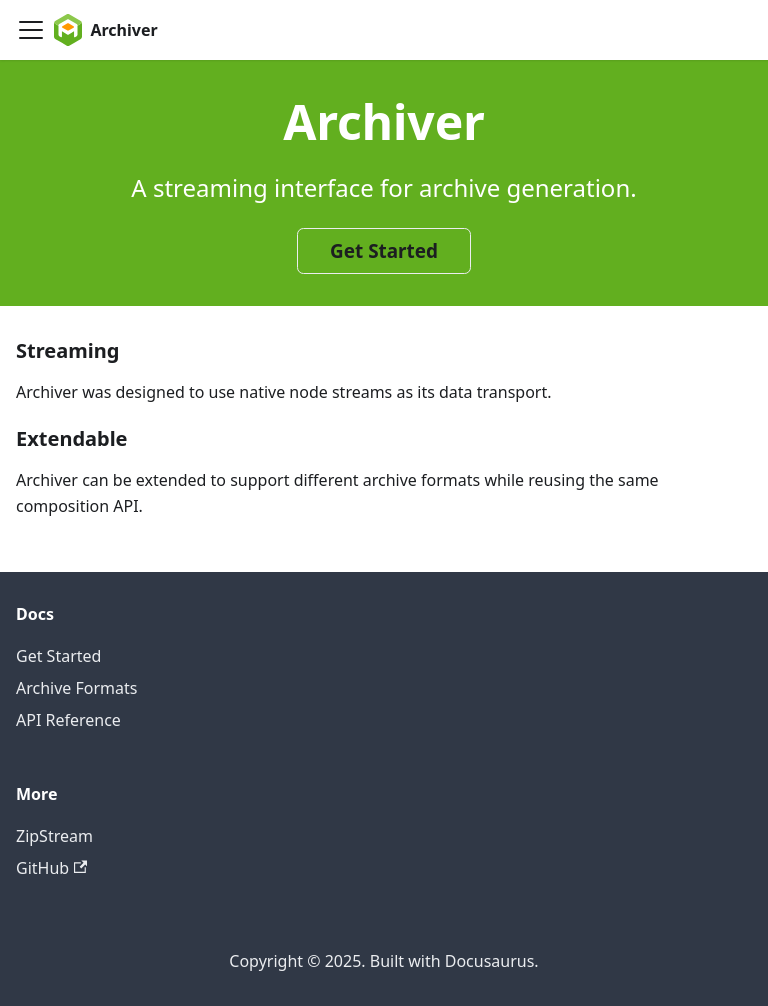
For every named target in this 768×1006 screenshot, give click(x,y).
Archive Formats (77, 688)
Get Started (384, 251)
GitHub (51, 868)
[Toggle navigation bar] (31, 30)
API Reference (68, 720)
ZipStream (54, 836)
